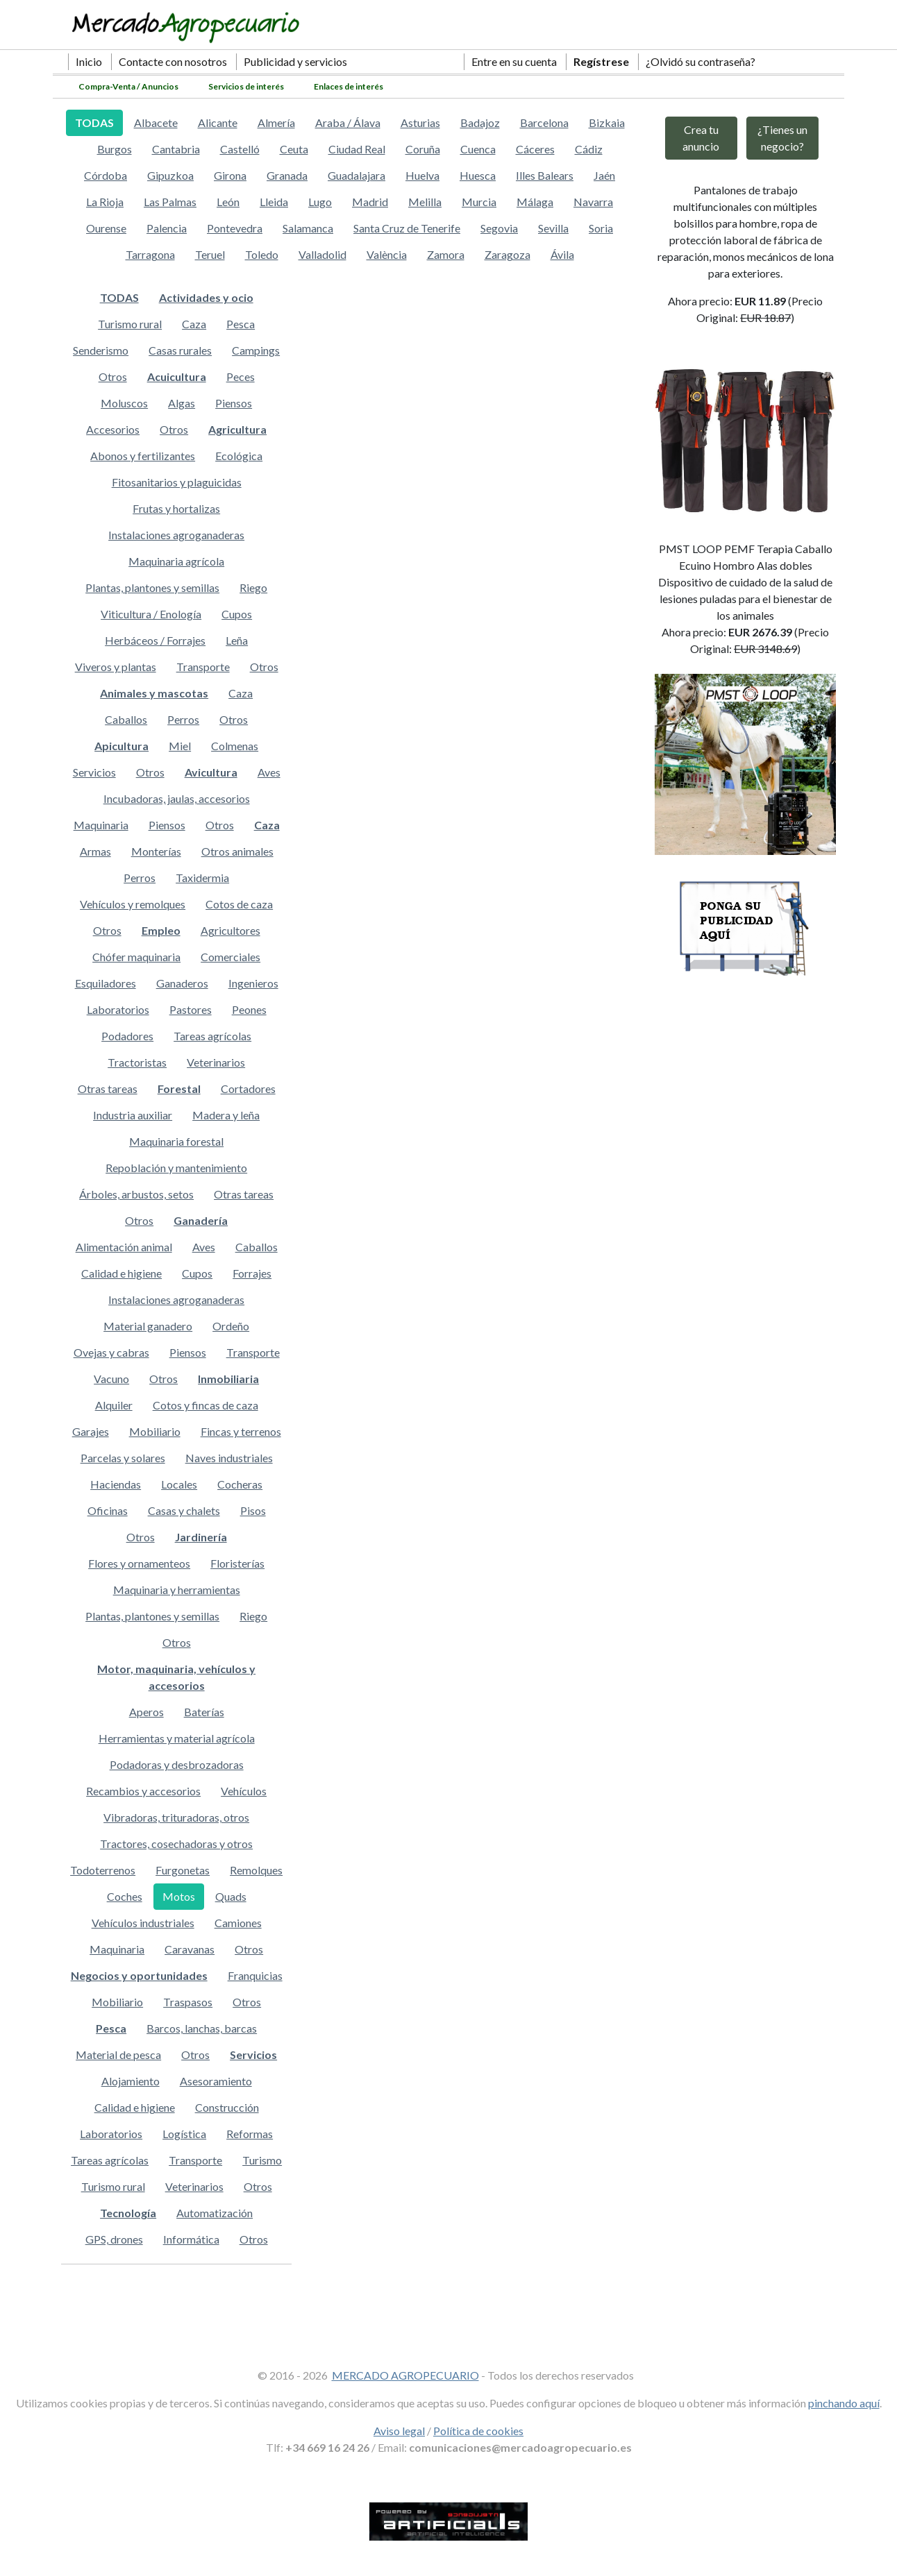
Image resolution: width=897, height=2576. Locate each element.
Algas (181, 402)
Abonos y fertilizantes (142, 455)
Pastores (190, 1009)
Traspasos (187, 2001)
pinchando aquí (844, 2402)
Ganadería (201, 1220)
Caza (194, 323)
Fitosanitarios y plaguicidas (177, 482)
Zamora (445, 254)
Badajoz (480, 122)
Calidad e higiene (121, 1273)
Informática (191, 2239)
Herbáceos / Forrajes (155, 640)
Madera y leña (226, 1114)
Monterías (156, 851)
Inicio (89, 61)
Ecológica (238, 455)
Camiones (238, 1922)
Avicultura (211, 772)
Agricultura (237, 429)
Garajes (90, 1431)
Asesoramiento (216, 2080)
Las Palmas (170, 201)
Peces (240, 376)
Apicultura (121, 745)
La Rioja (105, 201)
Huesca (478, 175)
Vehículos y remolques (132, 903)
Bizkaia (607, 122)
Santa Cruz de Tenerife (406, 228)
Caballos (126, 719)
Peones (249, 1009)
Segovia (499, 228)
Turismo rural (130, 323)
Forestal (179, 1088)
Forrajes (252, 1273)
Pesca (240, 323)
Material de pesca (118, 2054)
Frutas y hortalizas (176, 508)
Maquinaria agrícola (176, 561)
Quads (230, 1896)
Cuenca (478, 148)
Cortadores (248, 1088)
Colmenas (234, 745)
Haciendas (115, 1484)
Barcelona (544, 122)
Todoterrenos (102, 1869)
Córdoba (105, 175)
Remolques (256, 1869)
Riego (253, 587)
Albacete (156, 122)
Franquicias (255, 1975)
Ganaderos (182, 983)
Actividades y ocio (206, 297)
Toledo (261, 254)
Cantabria (176, 148)
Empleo (161, 930)
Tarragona (150, 254)
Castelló (240, 148)
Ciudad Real (356, 148)
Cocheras (239, 1484)
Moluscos (124, 402)
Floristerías (237, 1563)
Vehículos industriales (143, 1922)
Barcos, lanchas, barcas (201, 2028)
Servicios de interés (246, 86)
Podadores (127, 1035)
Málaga (535, 201)
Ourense (106, 228)
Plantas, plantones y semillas (152, 587)
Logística (184, 2133)
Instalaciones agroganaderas (176, 534)
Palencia (166, 228)
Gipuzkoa (170, 175)
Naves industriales (229, 1457)
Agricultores (230, 930)
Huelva (422, 175)
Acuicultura (176, 376)
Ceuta (294, 148)
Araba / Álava (347, 122)
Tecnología (128, 2212)
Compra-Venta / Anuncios (128, 86)
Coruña (422, 148)
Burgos (114, 148)
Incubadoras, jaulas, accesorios (176, 798)
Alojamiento (130, 2080)
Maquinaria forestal (176, 1141)
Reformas (249, 2133)
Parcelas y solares (123, 1457)
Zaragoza (507, 254)
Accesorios (113, 429)
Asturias (420, 122)
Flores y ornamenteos (139, 1563)
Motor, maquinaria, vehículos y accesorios (176, 1677)
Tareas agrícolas (212, 1035)
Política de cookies (478, 2430)
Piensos (233, 402)
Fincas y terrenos (241, 1431)
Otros (113, 376)
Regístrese (601, 61)
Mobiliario (155, 1431)
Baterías (204, 1711)
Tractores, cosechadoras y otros (176, 1843)
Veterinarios (216, 1062)
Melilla (425, 201)
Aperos (146, 1711)
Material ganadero (147, 1325)
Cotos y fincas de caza (205, 1405)
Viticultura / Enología (151, 613)
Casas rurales (180, 350)
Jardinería (201, 1536)
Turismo (262, 2160)
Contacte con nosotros (173, 61)
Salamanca (308, 228)
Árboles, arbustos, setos (136, 1194)
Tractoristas (137, 1062)
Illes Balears (544, 175)
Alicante (217, 122)
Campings (256, 350)
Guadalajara (356, 175)
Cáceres (535, 148)
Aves (269, 772)
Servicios (94, 772)
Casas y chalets (184, 1510)
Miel (180, 745)
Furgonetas (183, 1869)
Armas (95, 851)
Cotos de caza (239, 903)
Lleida (274, 201)
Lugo (320, 201)
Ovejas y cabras (111, 1352)
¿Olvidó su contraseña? (700, 61)
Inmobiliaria (228, 1378)
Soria (601, 228)
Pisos (253, 1510)
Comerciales (230, 956)
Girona (230, 175)
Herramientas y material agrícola (177, 1738)
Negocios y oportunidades (139, 1975)
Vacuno (111, 1378)
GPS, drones (114, 2239)
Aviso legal (399, 2430)
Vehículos (244, 1790)
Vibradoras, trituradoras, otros (176, 1817)
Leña (237, 640)
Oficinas (107, 1510)
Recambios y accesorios (143, 1790)
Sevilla (553, 228)
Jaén (604, 175)
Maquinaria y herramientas (176, 1589)
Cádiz (589, 148)
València (387, 254)
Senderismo (100, 350)
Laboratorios (118, 1009)
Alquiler (114, 1405)
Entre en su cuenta (514, 61)
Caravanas (190, 1949)
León (228, 201)
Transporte (203, 666)
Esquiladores (105, 983)
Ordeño (230, 1325)
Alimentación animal (124, 1246)
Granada (287, 175)
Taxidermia (202, 877)
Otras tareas (107, 1088)
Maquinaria (101, 824)
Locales (179, 1484)
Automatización (214, 2212)
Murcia (479, 201)
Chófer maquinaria (136, 956)
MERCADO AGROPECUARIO (405, 2375)
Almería (276, 122)
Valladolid (322, 254)
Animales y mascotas (154, 693)
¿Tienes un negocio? (782, 138)
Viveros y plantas (115, 666)
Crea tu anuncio (700, 138)
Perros (183, 719)
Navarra (593, 201)
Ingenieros (253, 983)
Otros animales (237, 851)
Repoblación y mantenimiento (176, 1167)
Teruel (210, 254)
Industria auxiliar (132, 1114)
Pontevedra (234, 228)
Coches (124, 1896)
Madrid (370, 201)
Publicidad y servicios (295, 61)
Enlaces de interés (348, 86)
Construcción (227, 2107)
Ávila (562, 254)
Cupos (236, 613)
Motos (178, 1896)
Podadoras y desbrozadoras (177, 1764)
